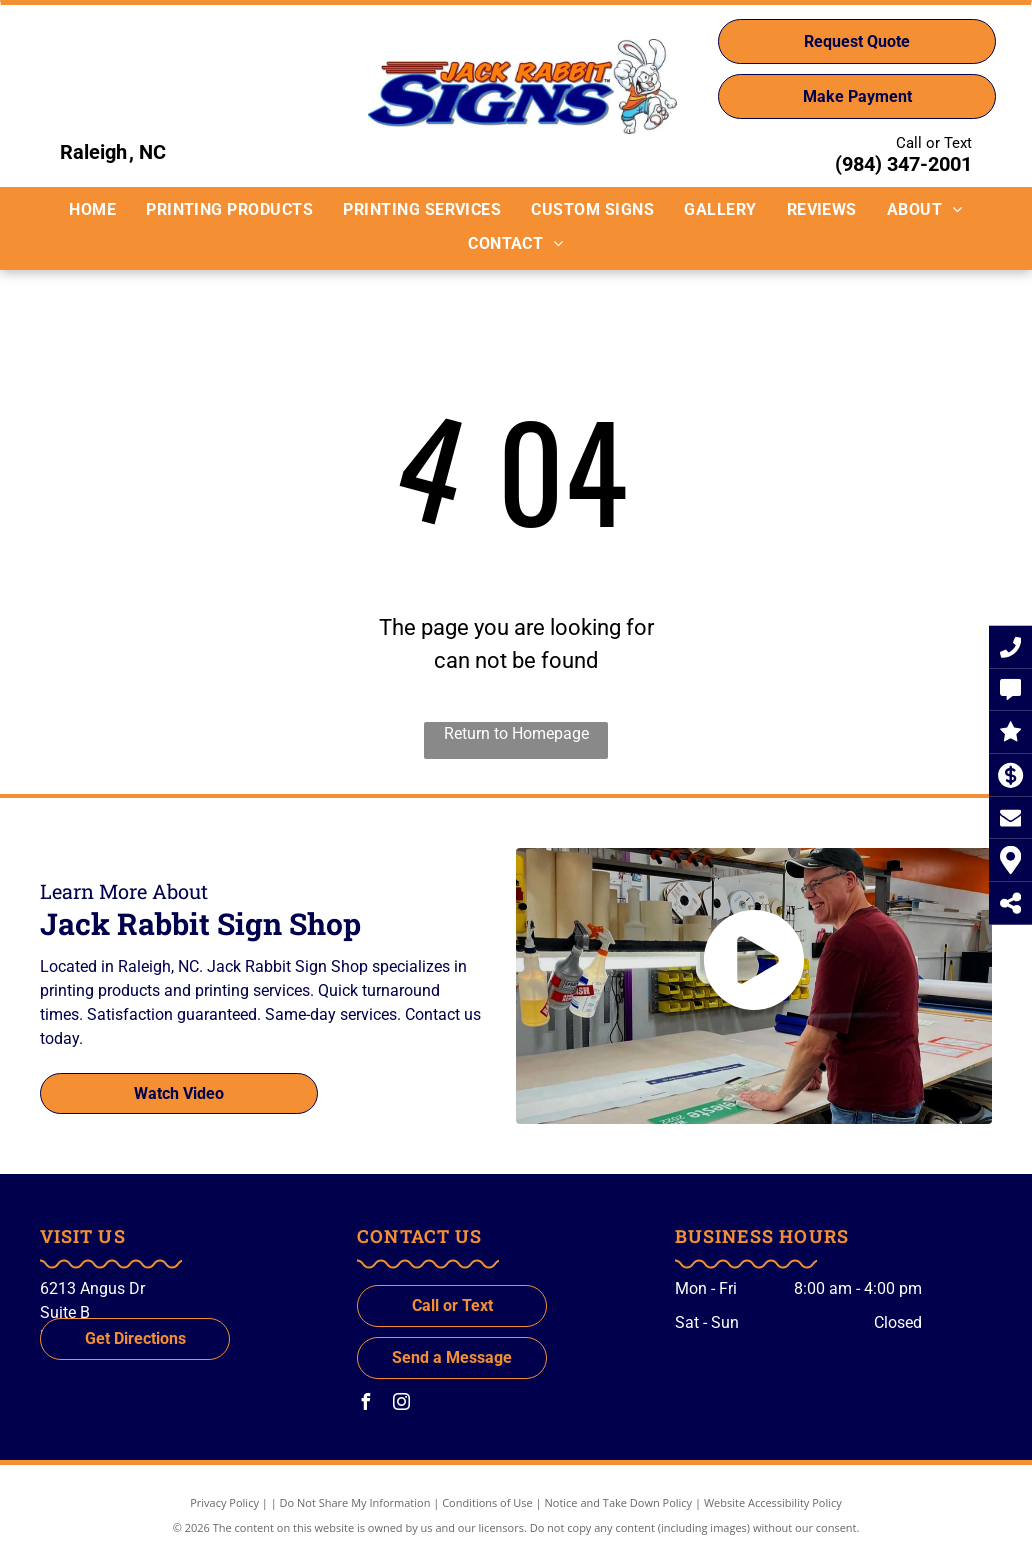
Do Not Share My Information (355, 1502)
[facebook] (365, 1404)
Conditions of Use (487, 1502)
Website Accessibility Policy (773, 1502)
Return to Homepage (516, 733)
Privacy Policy (224, 1502)
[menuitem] (92, 210)
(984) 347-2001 (903, 164)
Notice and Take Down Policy (619, 1502)
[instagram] (401, 1404)
